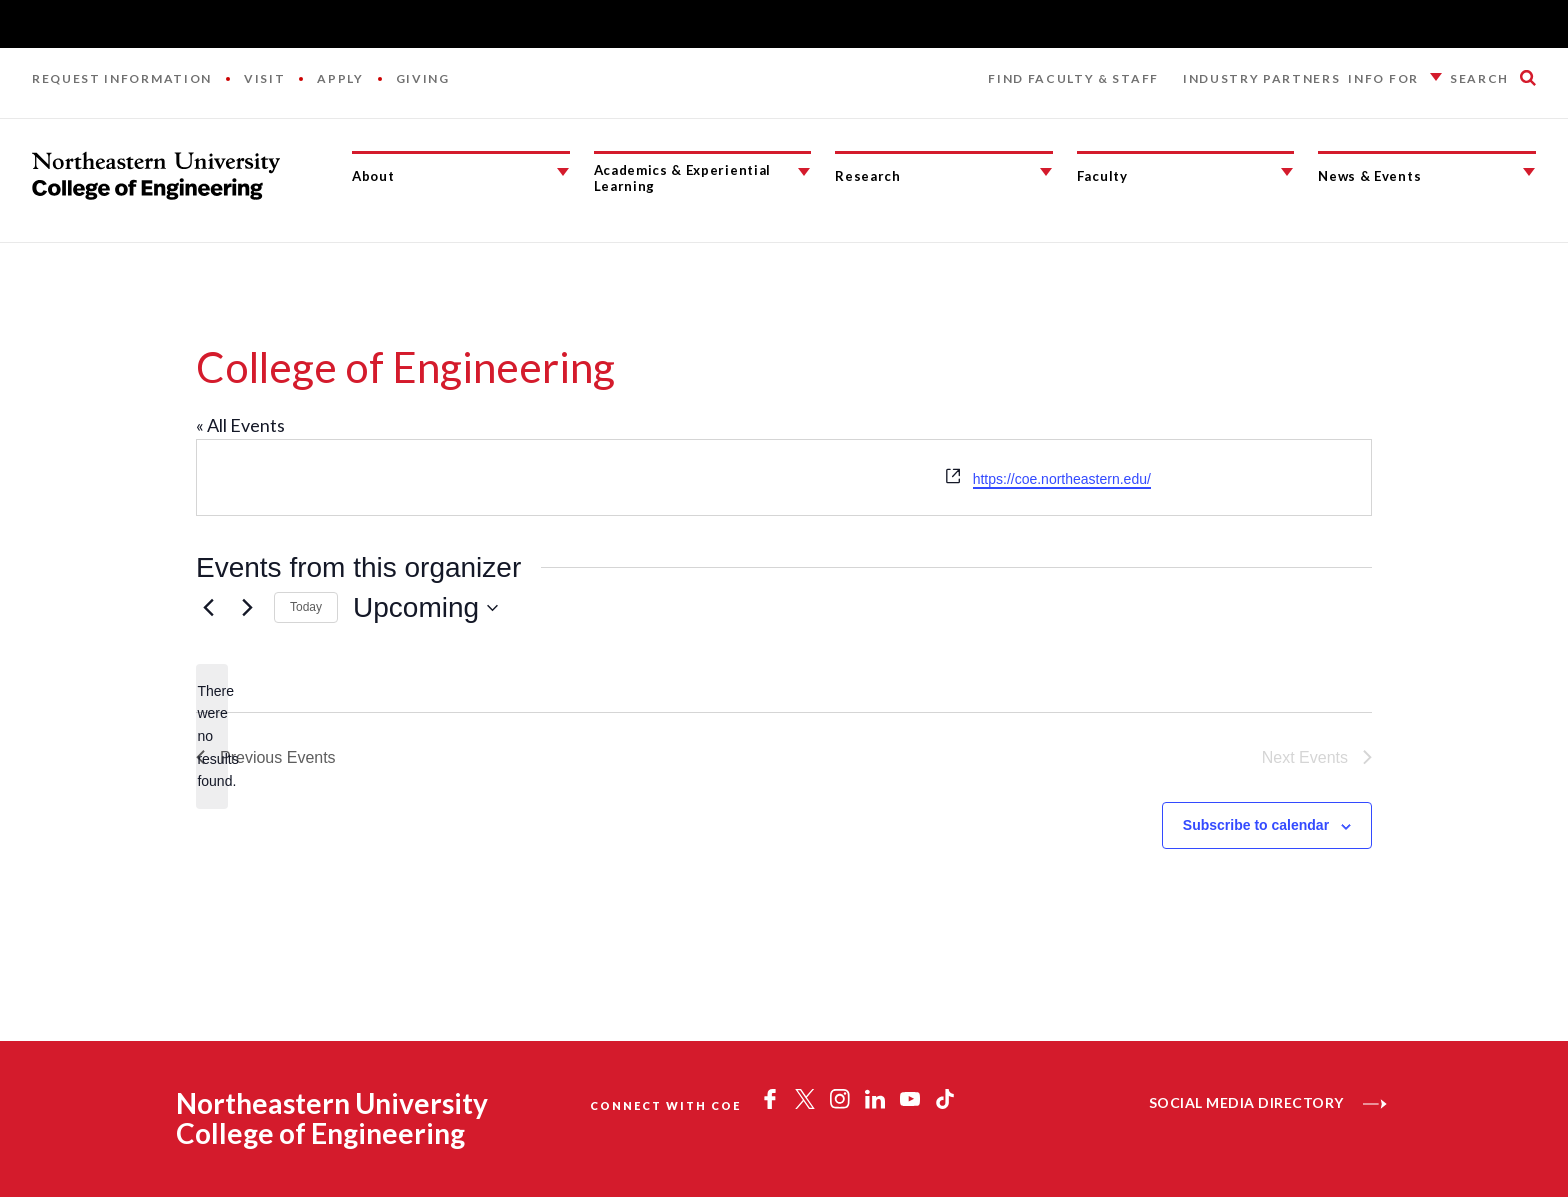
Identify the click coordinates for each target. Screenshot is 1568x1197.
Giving (423, 78)
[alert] (212, 736)
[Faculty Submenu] (1287, 172)
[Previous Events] (208, 608)
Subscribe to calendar (1256, 825)
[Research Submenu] (1046, 172)
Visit (264, 78)
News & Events (1369, 176)
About (373, 176)
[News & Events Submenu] (1529, 172)
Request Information (122, 78)
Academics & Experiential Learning (682, 178)
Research (867, 176)
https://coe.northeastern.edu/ (1062, 479)
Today (306, 607)
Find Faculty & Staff (1073, 78)
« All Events (240, 425)
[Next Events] (247, 608)
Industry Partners (1262, 78)
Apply (340, 78)
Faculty (1102, 176)
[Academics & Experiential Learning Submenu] (804, 172)
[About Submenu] (563, 172)
